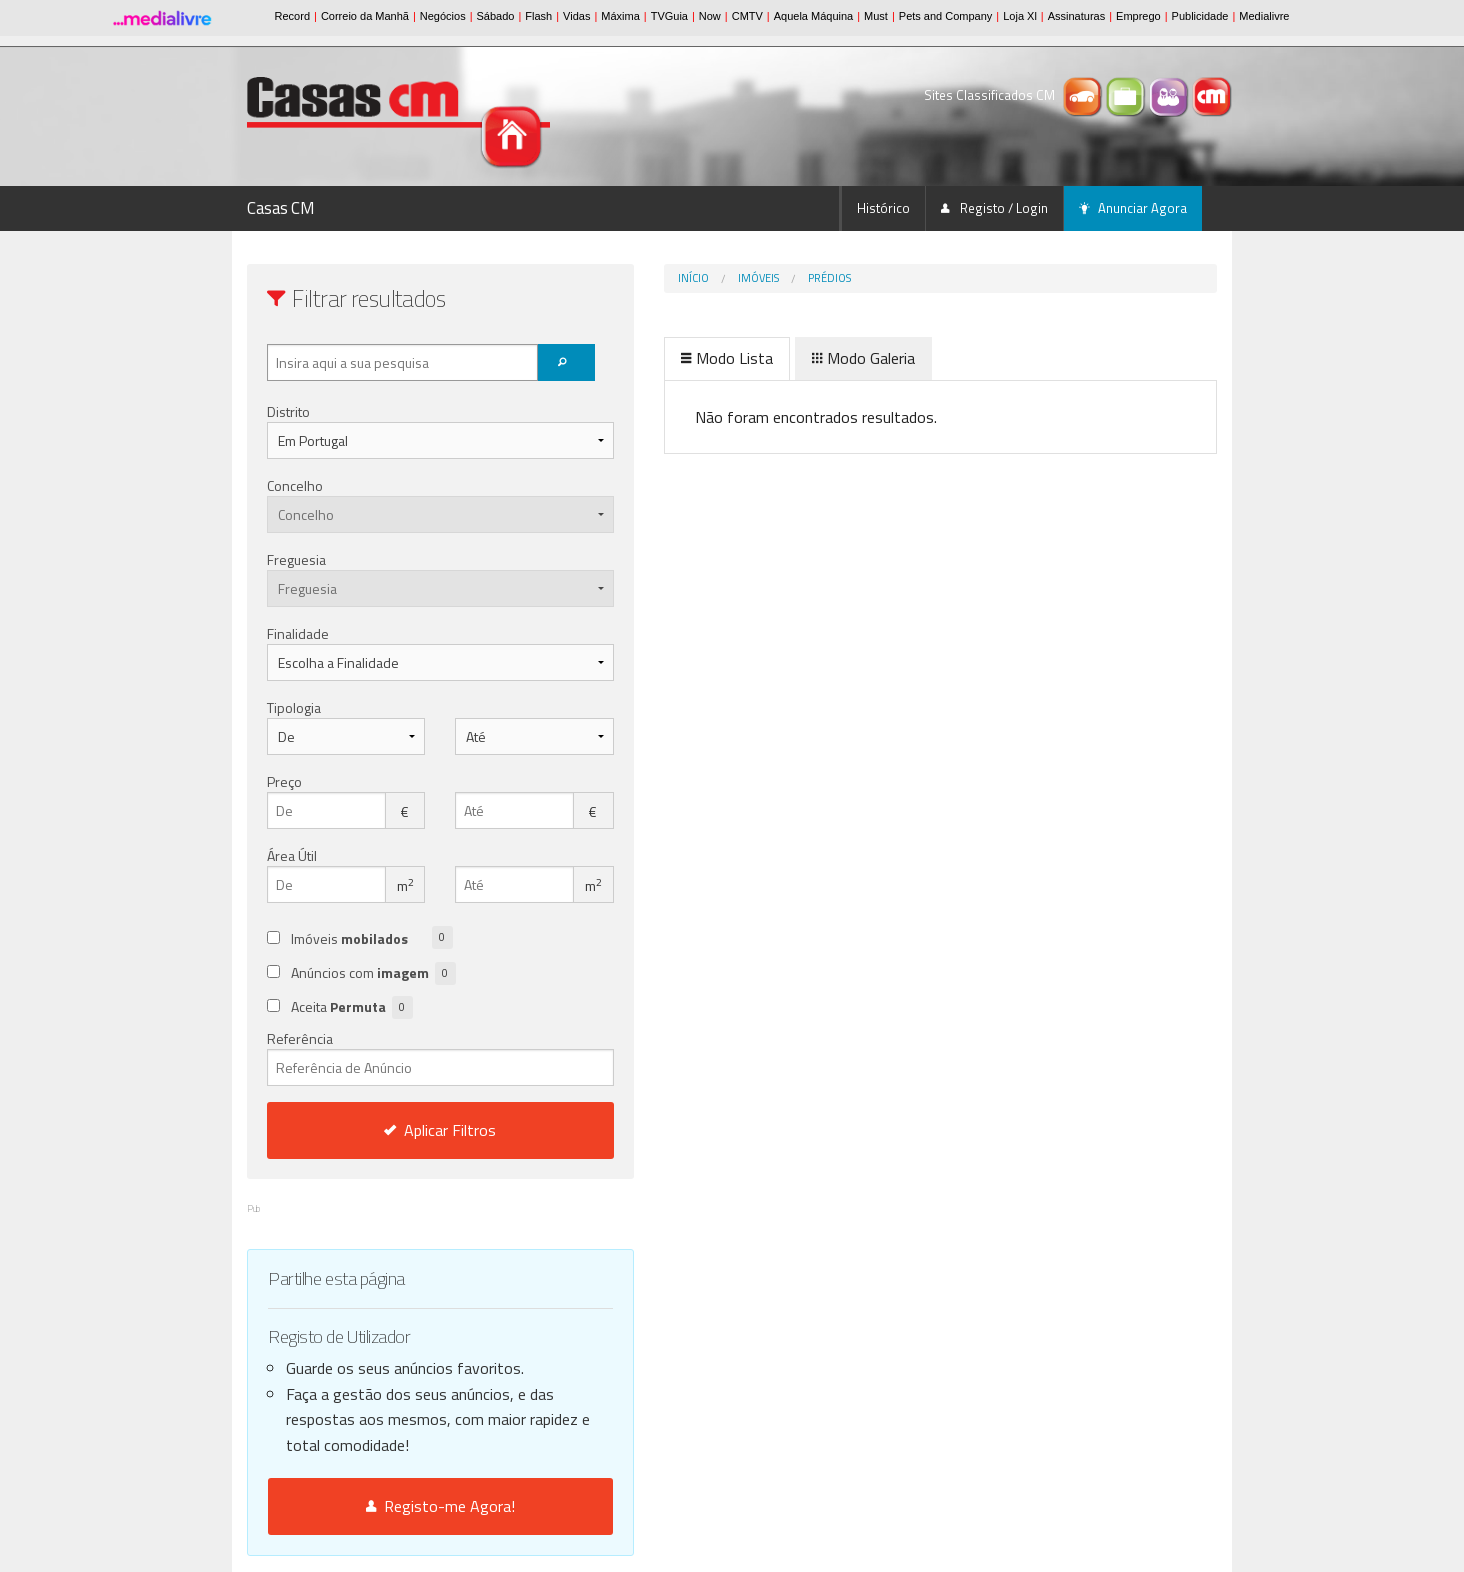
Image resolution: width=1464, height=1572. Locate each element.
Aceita (352, 1007)
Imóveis (674, 278)
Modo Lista (643, 358)
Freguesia (296, 559)
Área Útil (292, 855)
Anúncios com (373, 973)
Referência (398, 1057)
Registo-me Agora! (398, 1506)
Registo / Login (994, 208)
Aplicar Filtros (399, 1130)
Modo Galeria (779, 358)
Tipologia (294, 707)
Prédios (745, 278)
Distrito (288, 411)
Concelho (295, 485)
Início (609, 278)
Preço (284, 781)
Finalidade (298, 633)
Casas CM (281, 208)
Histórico (883, 208)
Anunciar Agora (1133, 208)
